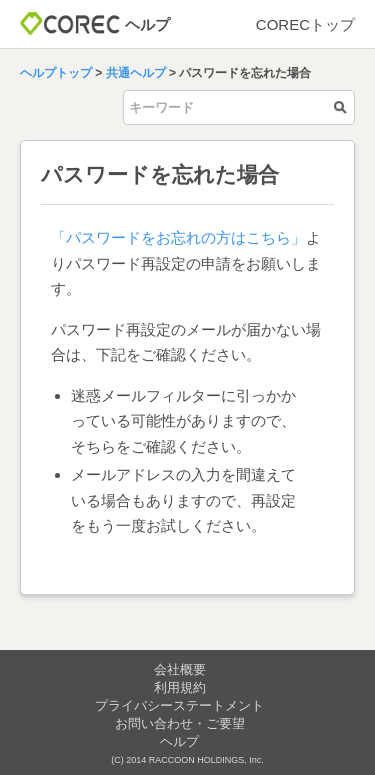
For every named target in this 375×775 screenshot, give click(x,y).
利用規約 (180, 687)
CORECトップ (305, 24)
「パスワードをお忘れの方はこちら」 (178, 237)
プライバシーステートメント (179, 705)
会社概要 (180, 669)
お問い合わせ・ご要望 (180, 723)
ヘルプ (179, 741)
